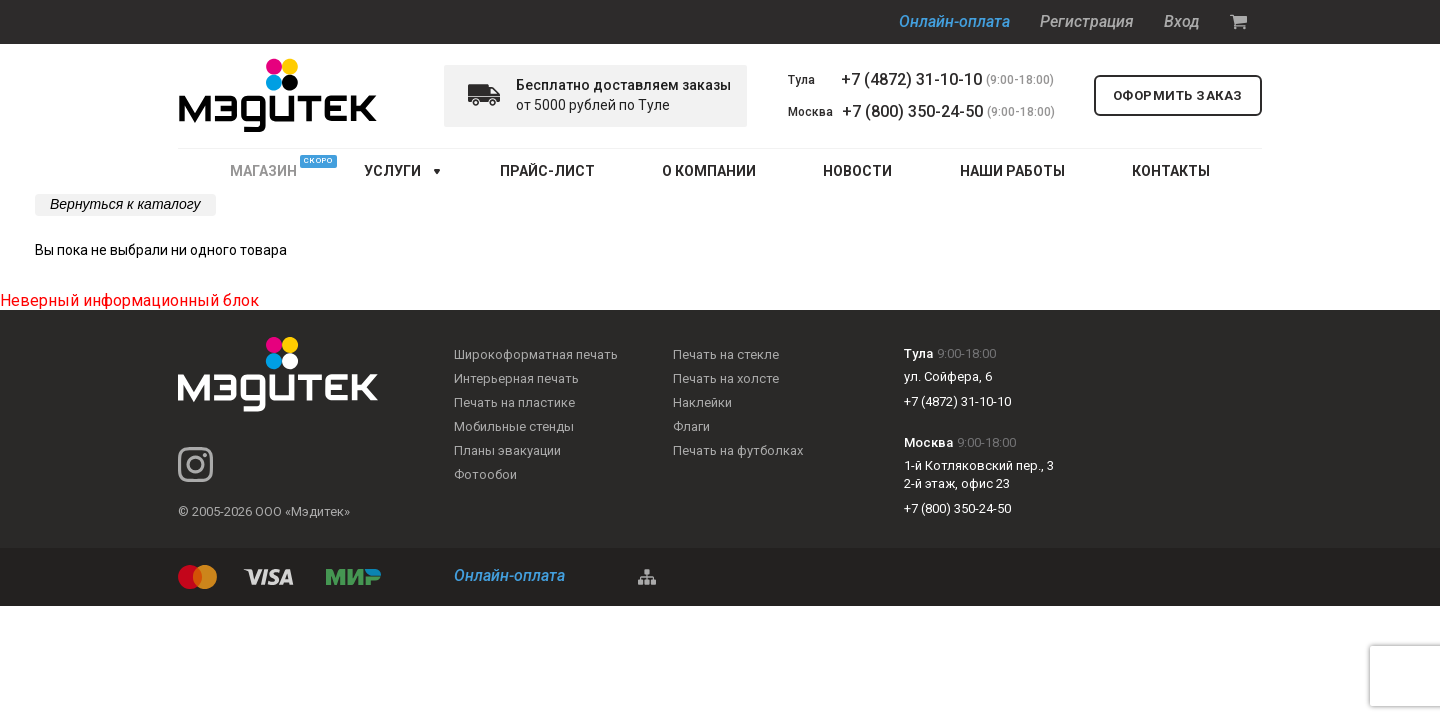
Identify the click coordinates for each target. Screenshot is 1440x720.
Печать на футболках (738, 450)
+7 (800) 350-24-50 (912, 111)
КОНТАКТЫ (1171, 171)
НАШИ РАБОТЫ (1012, 171)
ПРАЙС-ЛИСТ (547, 171)
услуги (392, 171)
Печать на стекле (726, 354)
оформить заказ (1178, 95)
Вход (1182, 21)
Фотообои (485, 474)
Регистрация (1087, 21)
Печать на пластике (514, 402)
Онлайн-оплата (954, 21)
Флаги (691, 426)
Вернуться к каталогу (125, 204)
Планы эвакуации (507, 450)
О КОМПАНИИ (709, 171)
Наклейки (702, 402)
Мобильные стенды (514, 426)
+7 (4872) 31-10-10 (911, 79)
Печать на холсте (726, 378)
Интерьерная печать (516, 378)
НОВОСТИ (857, 171)
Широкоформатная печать (536, 354)
